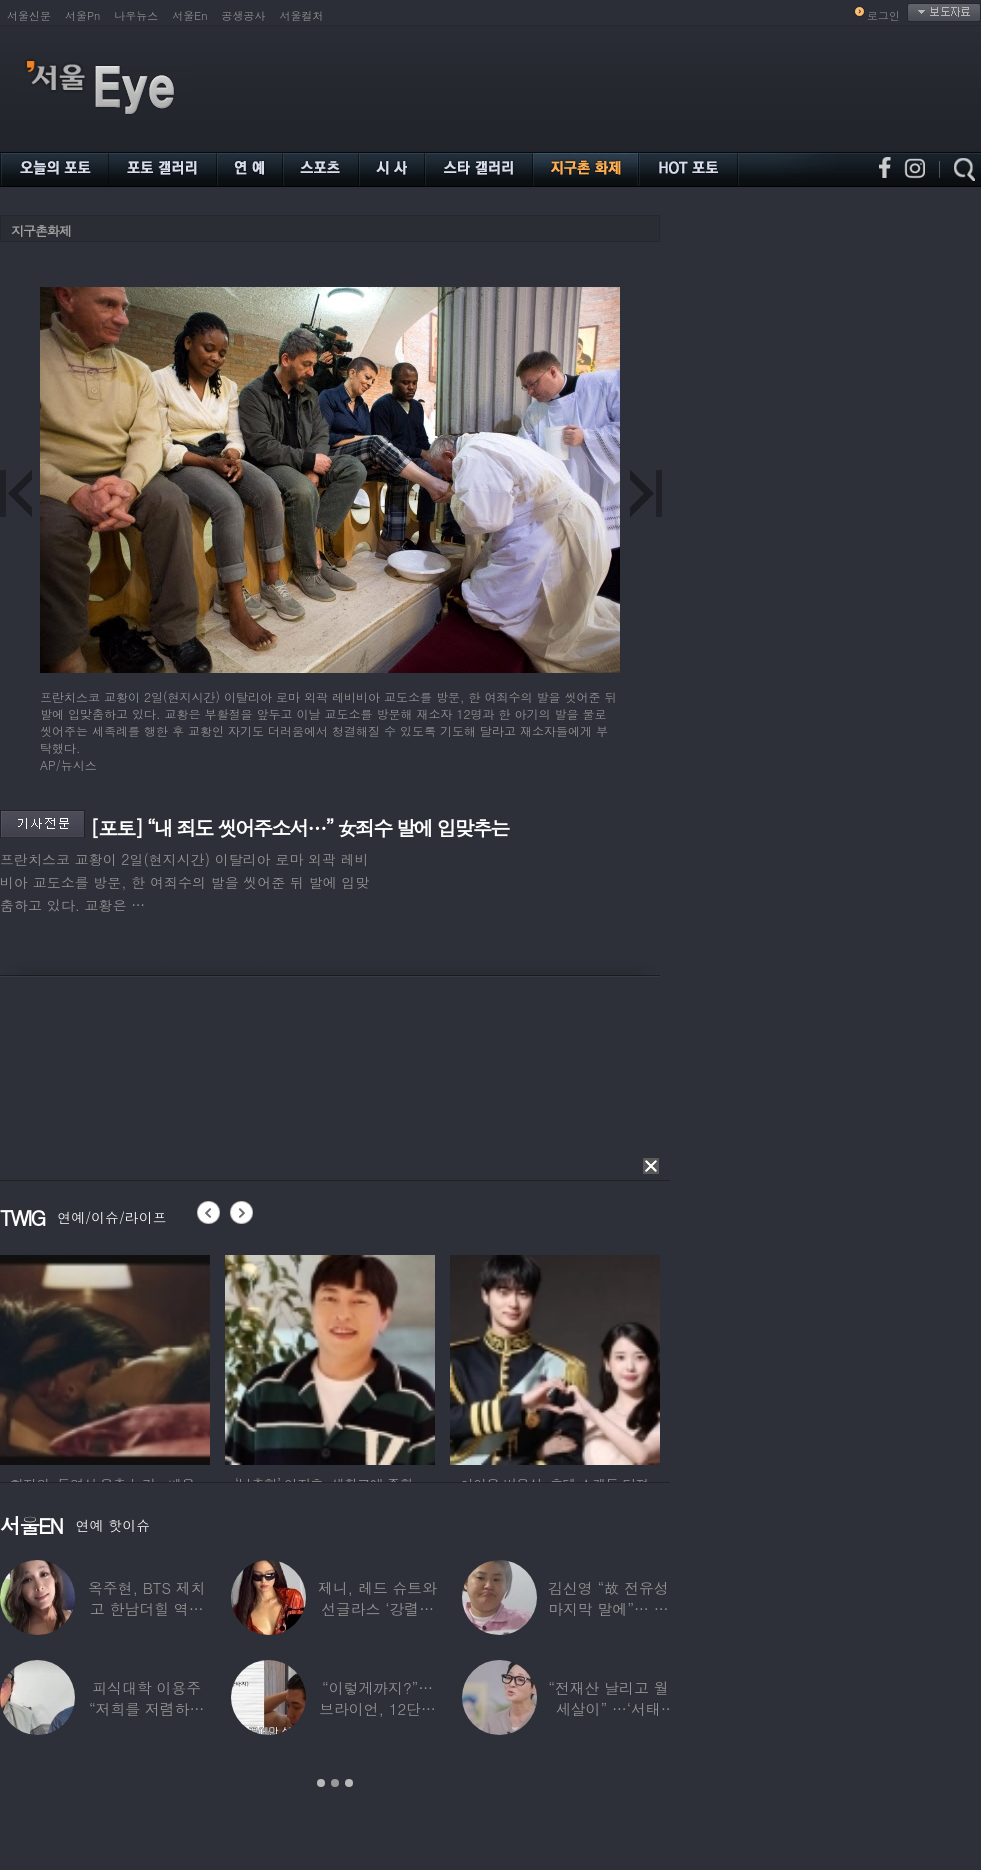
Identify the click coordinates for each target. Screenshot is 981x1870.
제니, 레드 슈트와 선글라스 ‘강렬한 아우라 (377, 1608)
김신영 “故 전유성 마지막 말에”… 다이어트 (608, 1608)
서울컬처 (302, 15)
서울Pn (82, 15)
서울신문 (29, 15)
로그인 (883, 15)
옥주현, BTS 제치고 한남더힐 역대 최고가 (147, 1608)
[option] (105, 1357)
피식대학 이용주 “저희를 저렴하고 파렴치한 (147, 1708)
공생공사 (244, 15)
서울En (189, 15)
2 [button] (335, 1783)
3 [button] (349, 1783)
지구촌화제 (41, 230)
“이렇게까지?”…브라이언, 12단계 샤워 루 (377, 1708)
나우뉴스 (136, 15)
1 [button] (321, 1783)
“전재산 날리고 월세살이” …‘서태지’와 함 (608, 1708)
